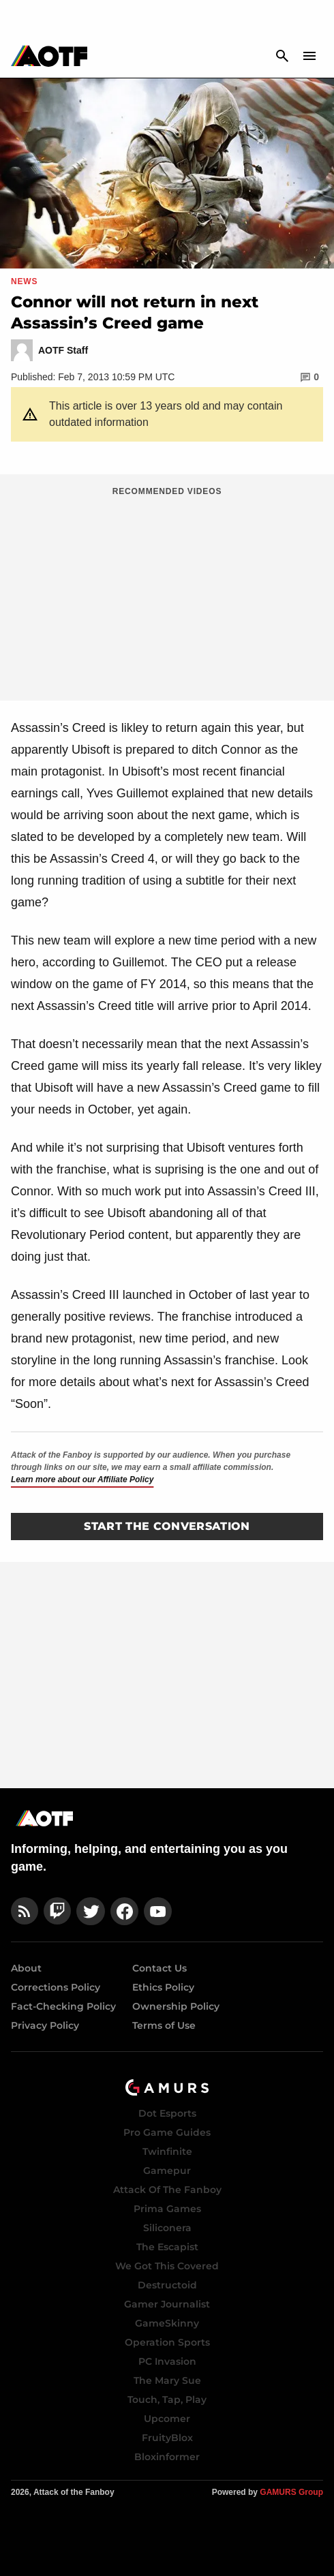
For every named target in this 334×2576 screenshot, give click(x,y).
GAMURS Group (291, 2492)
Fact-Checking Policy (63, 2006)
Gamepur (167, 2170)
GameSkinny (167, 2323)
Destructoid (167, 2285)
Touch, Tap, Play (167, 2399)
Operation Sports (167, 2342)
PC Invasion (167, 2361)
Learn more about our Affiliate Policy (82, 1479)
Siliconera (167, 2228)
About (26, 1968)
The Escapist (167, 2247)
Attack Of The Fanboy (167, 2189)
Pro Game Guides (167, 2132)
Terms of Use (164, 2025)
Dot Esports (167, 2113)
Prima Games (167, 2209)
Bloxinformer (167, 2457)
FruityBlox (167, 2438)
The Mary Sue (167, 2380)
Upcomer (167, 2418)
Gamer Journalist (167, 2304)
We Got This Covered (167, 2266)
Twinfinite (167, 2151)
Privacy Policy (45, 2025)
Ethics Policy (163, 1987)
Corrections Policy (55, 1987)
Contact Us (159, 1968)
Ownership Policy (175, 2006)
